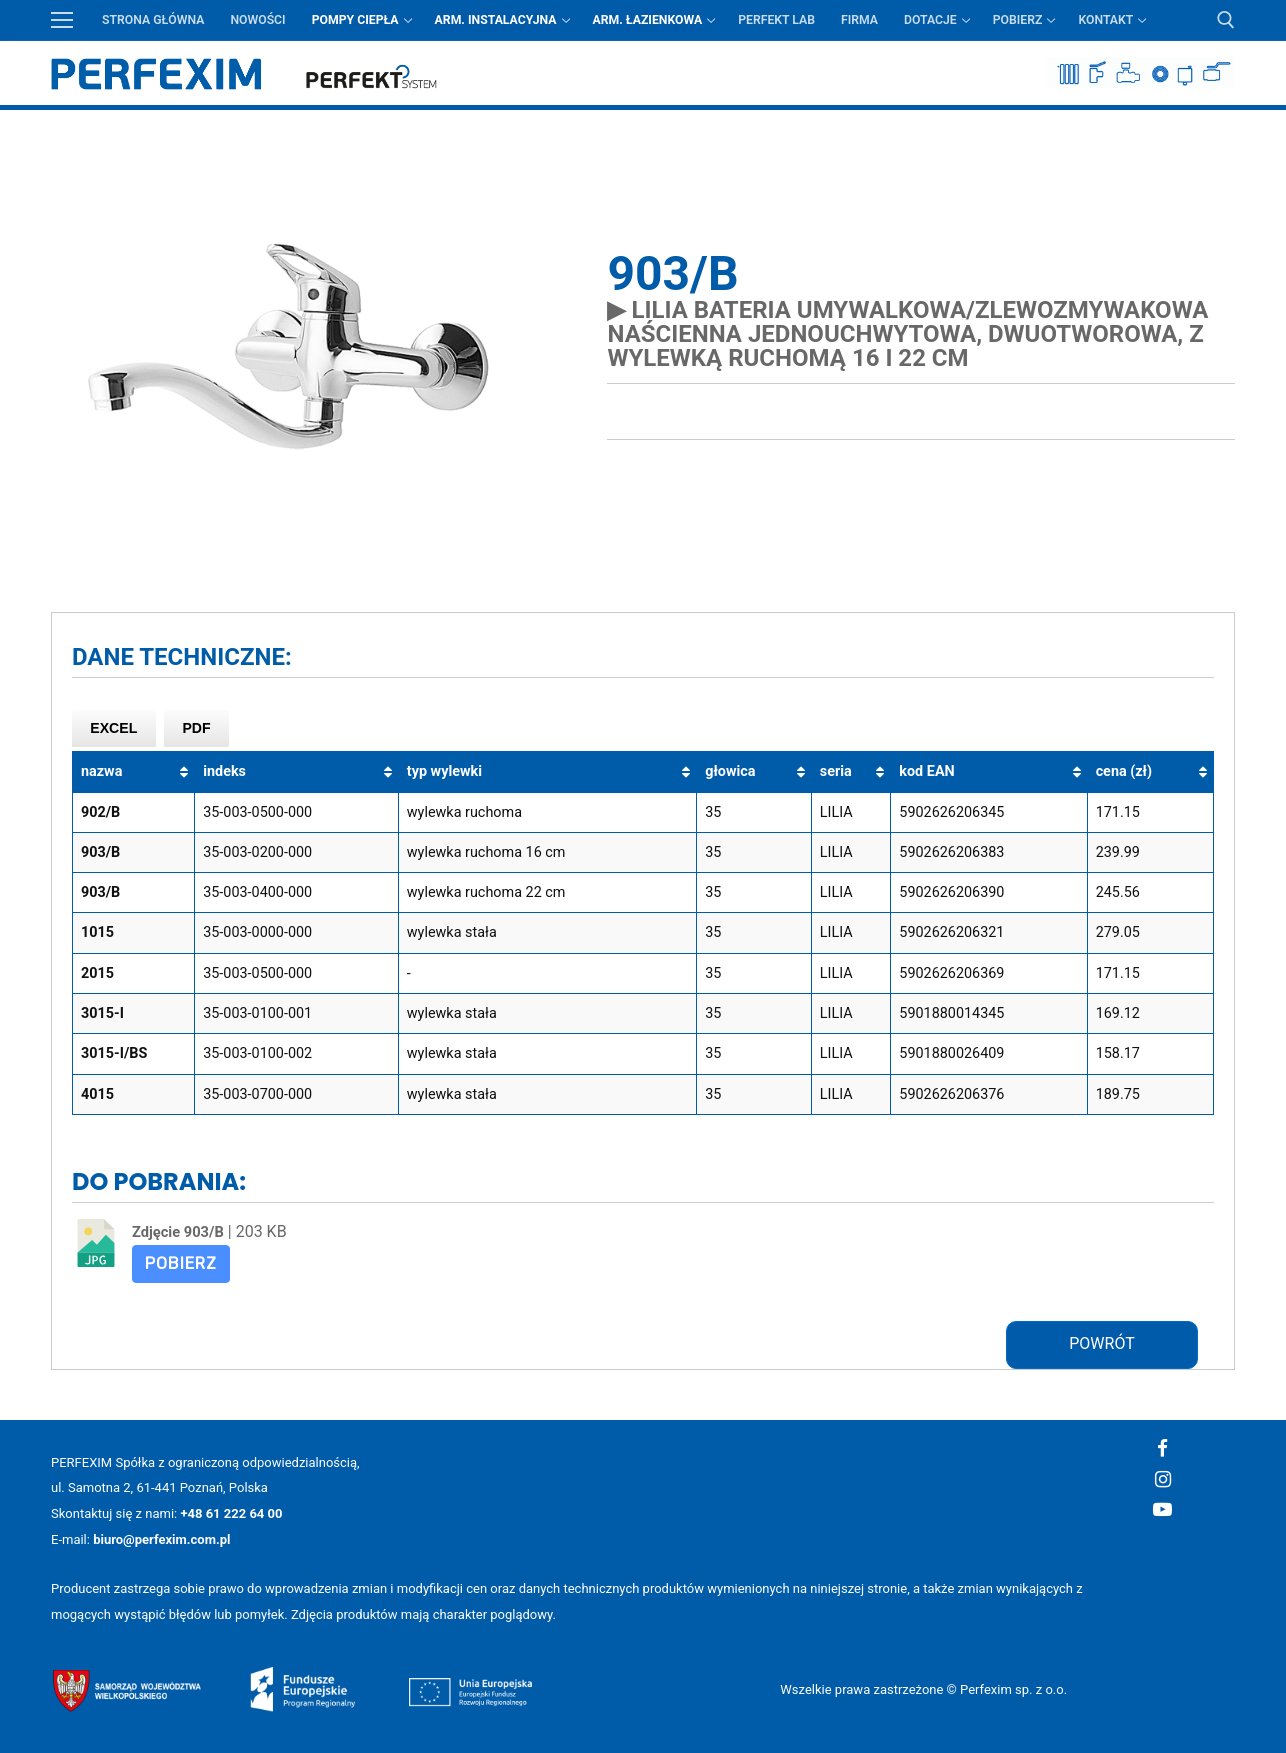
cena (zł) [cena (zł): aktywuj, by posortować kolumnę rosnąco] (1124, 771)
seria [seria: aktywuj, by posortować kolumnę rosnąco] (836, 771)
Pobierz (181, 1263)
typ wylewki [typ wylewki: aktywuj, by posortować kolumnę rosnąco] (444, 771)
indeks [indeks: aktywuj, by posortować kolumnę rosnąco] (224, 771)
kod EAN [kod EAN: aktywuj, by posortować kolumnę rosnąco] (926, 771)
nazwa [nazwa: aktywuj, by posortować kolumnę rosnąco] (101, 771)
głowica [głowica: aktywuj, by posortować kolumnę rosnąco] (730, 771)
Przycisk (1221, 124)
